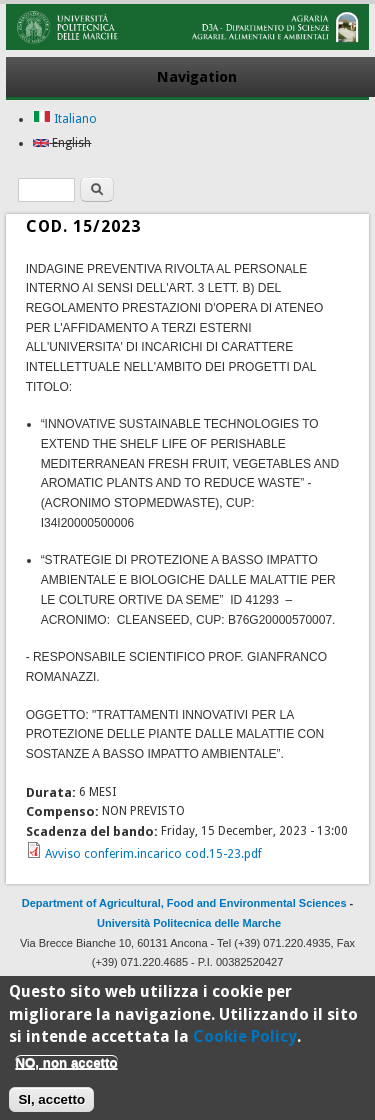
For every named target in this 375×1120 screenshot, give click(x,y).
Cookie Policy (245, 1041)
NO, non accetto (66, 1066)
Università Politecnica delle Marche (189, 923)
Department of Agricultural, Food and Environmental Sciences (184, 903)
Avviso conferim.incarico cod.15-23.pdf (153, 854)
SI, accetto (51, 1103)
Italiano (65, 119)
